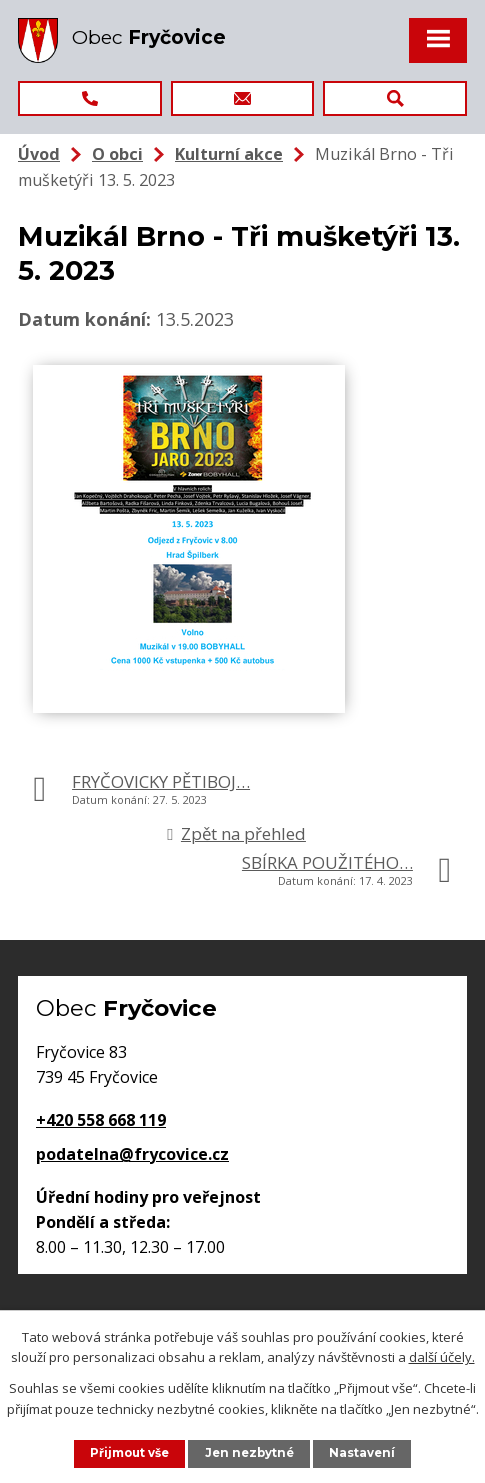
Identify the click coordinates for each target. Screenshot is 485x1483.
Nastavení (362, 1453)
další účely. (442, 1358)
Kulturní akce (229, 154)
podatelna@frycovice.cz (132, 1154)
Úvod (39, 154)
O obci (117, 154)
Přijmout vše (129, 1453)
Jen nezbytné (249, 1453)
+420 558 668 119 (101, 1120)
